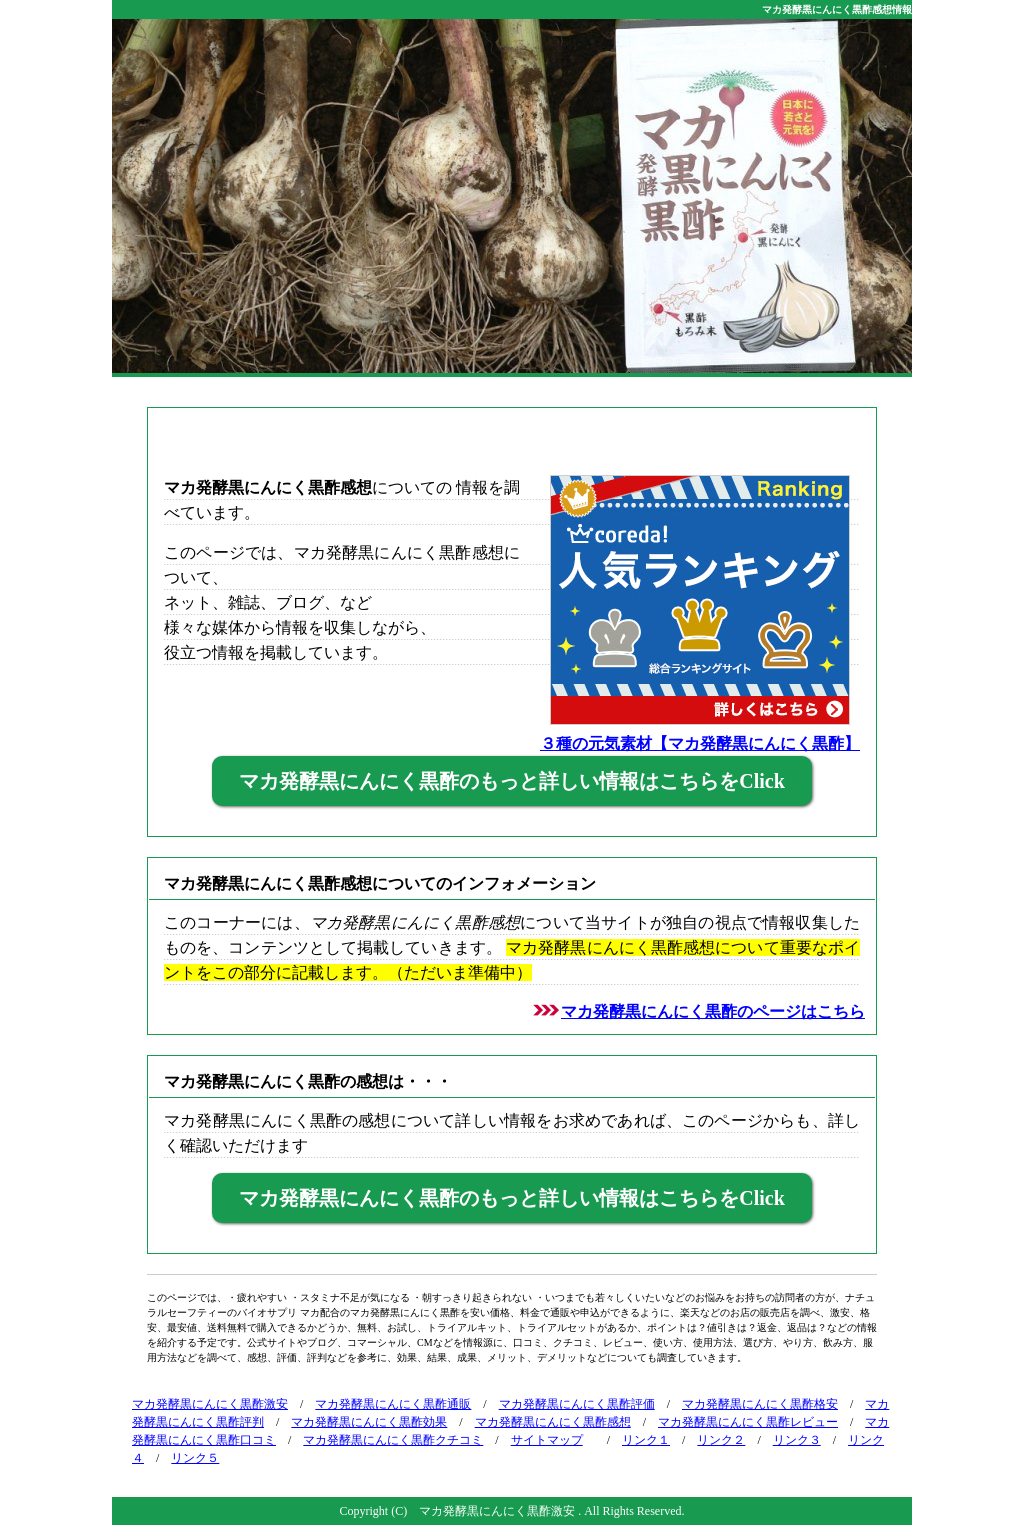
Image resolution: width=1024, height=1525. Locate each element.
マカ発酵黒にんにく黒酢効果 (369, 1422)
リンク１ (646, 1440)
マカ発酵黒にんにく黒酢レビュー (748, 1422)
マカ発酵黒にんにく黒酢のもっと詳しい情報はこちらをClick (512, 781)
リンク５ (195, 1458)
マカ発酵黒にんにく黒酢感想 (553, 1422)
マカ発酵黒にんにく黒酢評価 (577, 1404)
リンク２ (721, 1440)
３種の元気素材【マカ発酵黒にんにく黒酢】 (700, 743)
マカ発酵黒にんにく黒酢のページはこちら (713, 1011)
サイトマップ (547, 1440)
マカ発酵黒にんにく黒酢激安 (210, 1404)
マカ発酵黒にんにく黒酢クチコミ (393, 1440)
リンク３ (797, 1440)
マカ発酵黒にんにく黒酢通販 (393, 1404)
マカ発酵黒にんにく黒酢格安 (760, 1404)
